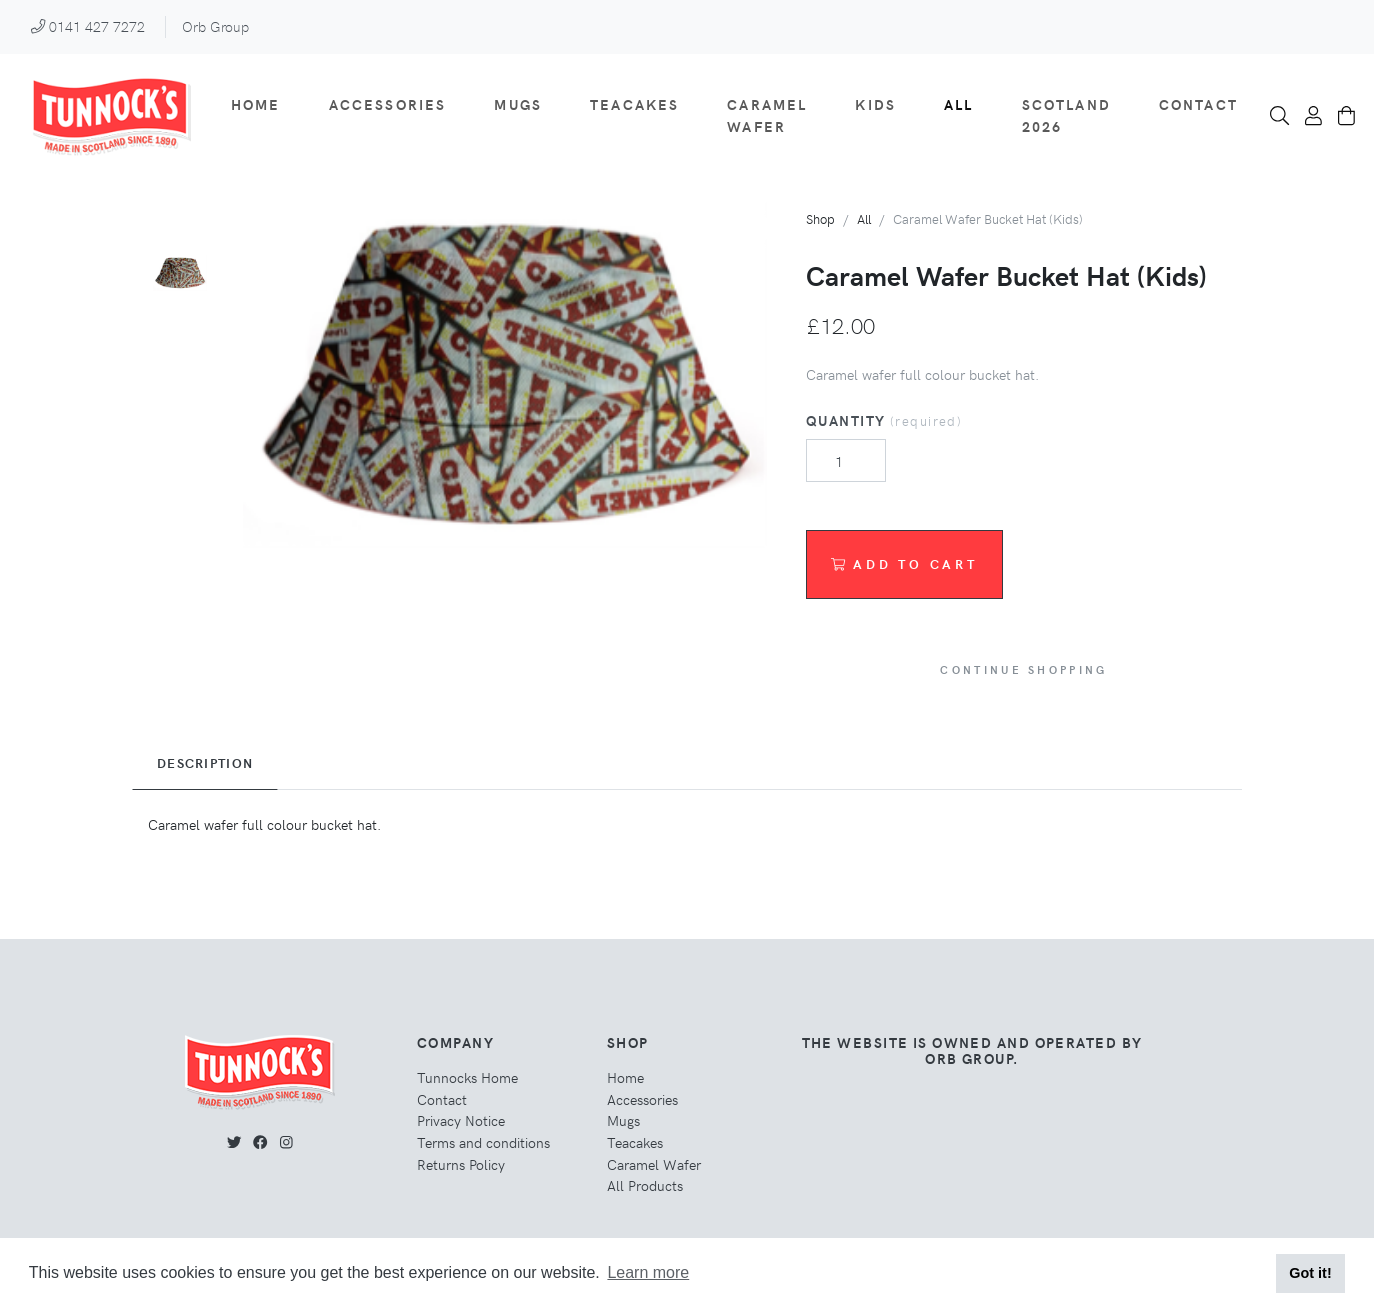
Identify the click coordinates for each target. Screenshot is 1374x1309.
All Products (645, 1185)
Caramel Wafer (767, 115)
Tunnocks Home (467, 1077)
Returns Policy (461, 1164)
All (958, 104)
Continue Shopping (1023, 669)
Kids (875, 104)
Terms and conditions (483, 1142)
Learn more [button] (648, 1272)
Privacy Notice (461, 1120)
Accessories (388, 104)
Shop (820, 218)
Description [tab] (205, 763)
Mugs (518, 104)
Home (256, 104)
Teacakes (634, 104)
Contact (1198, 104)
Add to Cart (904, 563)
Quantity (884, 420)
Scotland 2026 (1066, 115)
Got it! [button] (1310, 1273)
